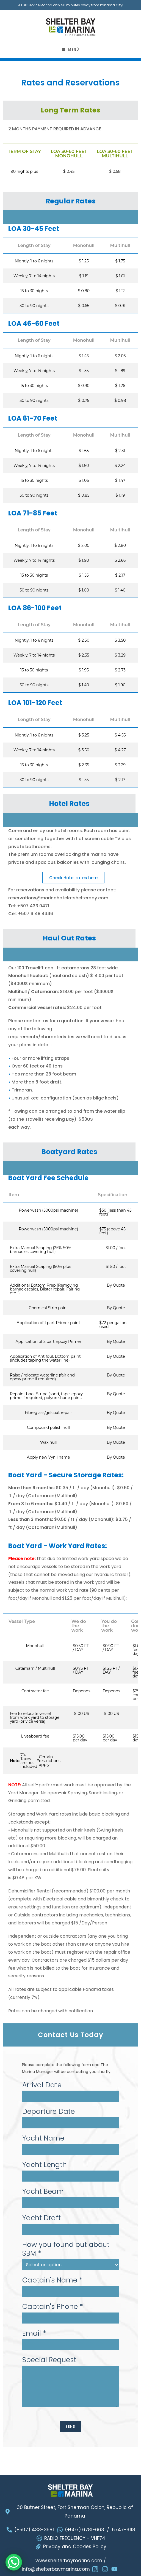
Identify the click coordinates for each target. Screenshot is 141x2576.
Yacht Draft (41, 2218)
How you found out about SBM (65, 2249)
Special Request (49, 2360)
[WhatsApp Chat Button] (13, 2562)
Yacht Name (43, 2138)
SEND (70, 2426)
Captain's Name (52, 2280)
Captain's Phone (52, 2306)
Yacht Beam (43, 2191)
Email (34, 2333)
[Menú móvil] (70, 49)
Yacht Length (44, 2164)
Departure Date (48, 2111)
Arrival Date (42, 2085)
